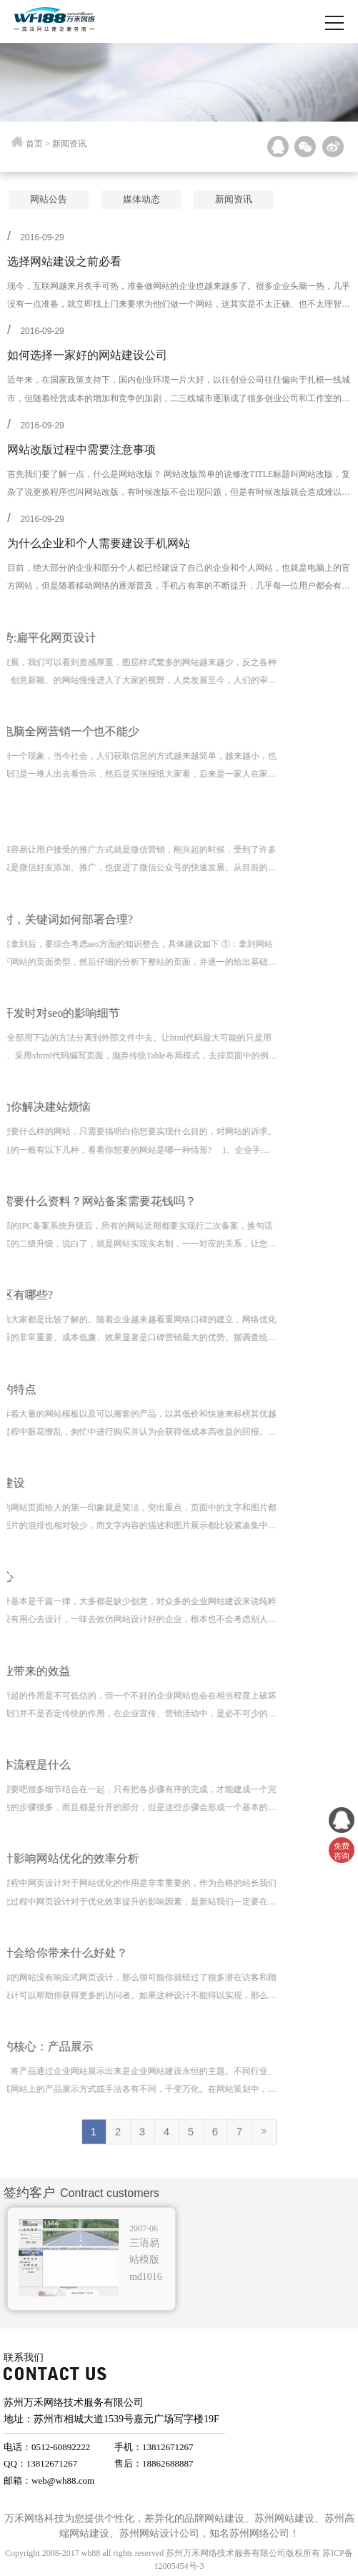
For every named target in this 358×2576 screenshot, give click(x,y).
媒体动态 (128, 199)
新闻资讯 (221, 199)
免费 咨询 (341, 1851)
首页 (34, 145)
